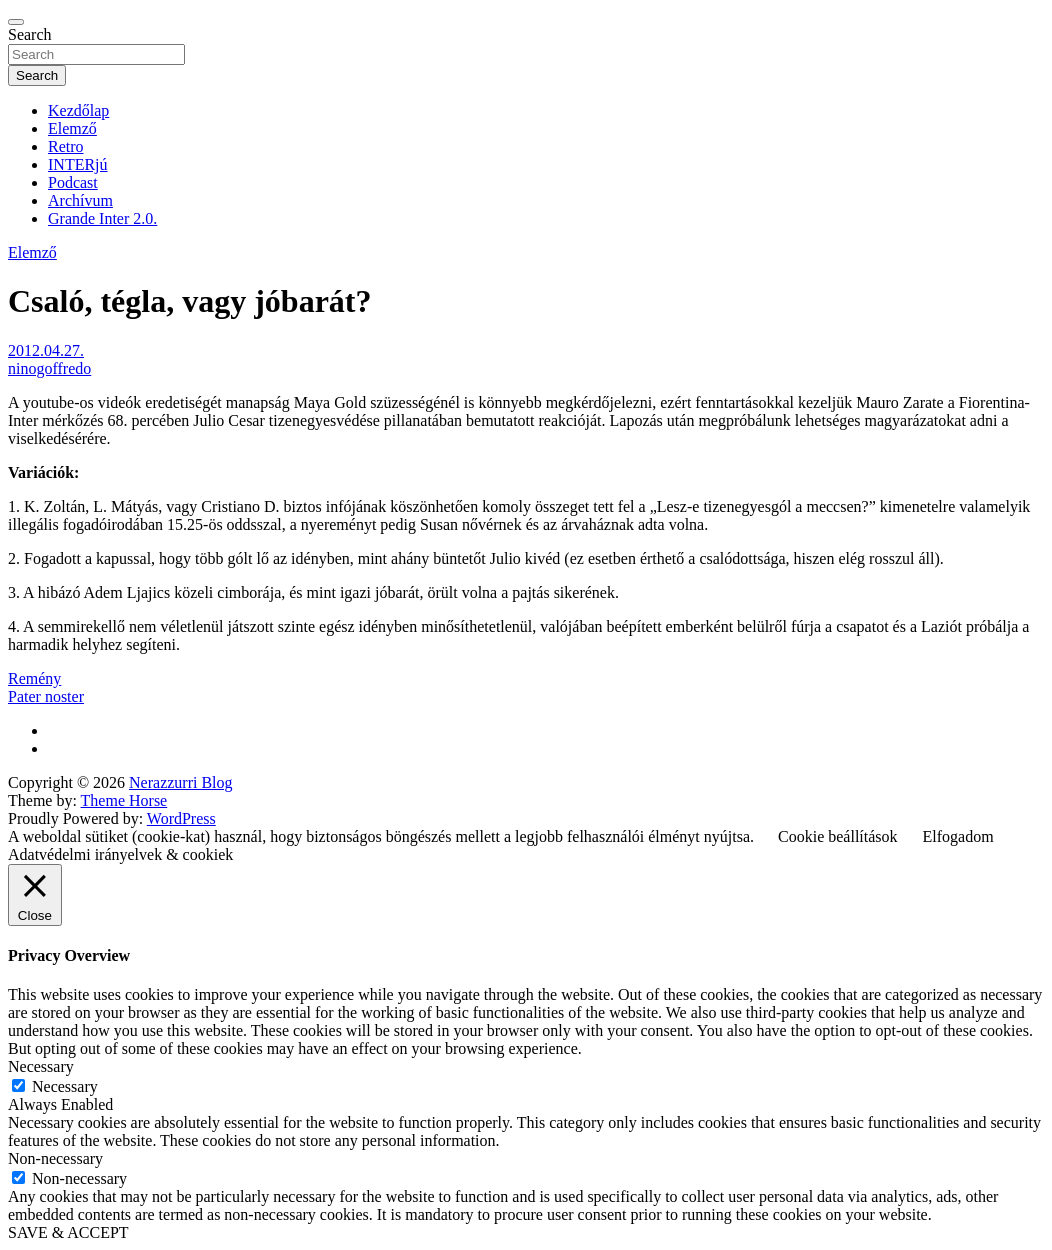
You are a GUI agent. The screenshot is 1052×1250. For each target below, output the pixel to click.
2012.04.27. (46, 350)
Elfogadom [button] (958, 836)
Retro (66, 146)
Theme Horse (124, 800)
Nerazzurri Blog (181, 782)
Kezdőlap (78, 110)
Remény (34, 678)
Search (30, 34)
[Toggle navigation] (16, 22)
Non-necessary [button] (55, 1158)
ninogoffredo (49, 368)
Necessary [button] (41, 1066)
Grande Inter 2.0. (102, 218)
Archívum (80, 200)
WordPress (181, 818)
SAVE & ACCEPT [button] (68, 1232)
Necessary (65, 1086)
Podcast (73, 182)
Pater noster (46, 696)
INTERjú (78, 164)
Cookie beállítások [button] (838, 836)
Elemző (72, 128)
